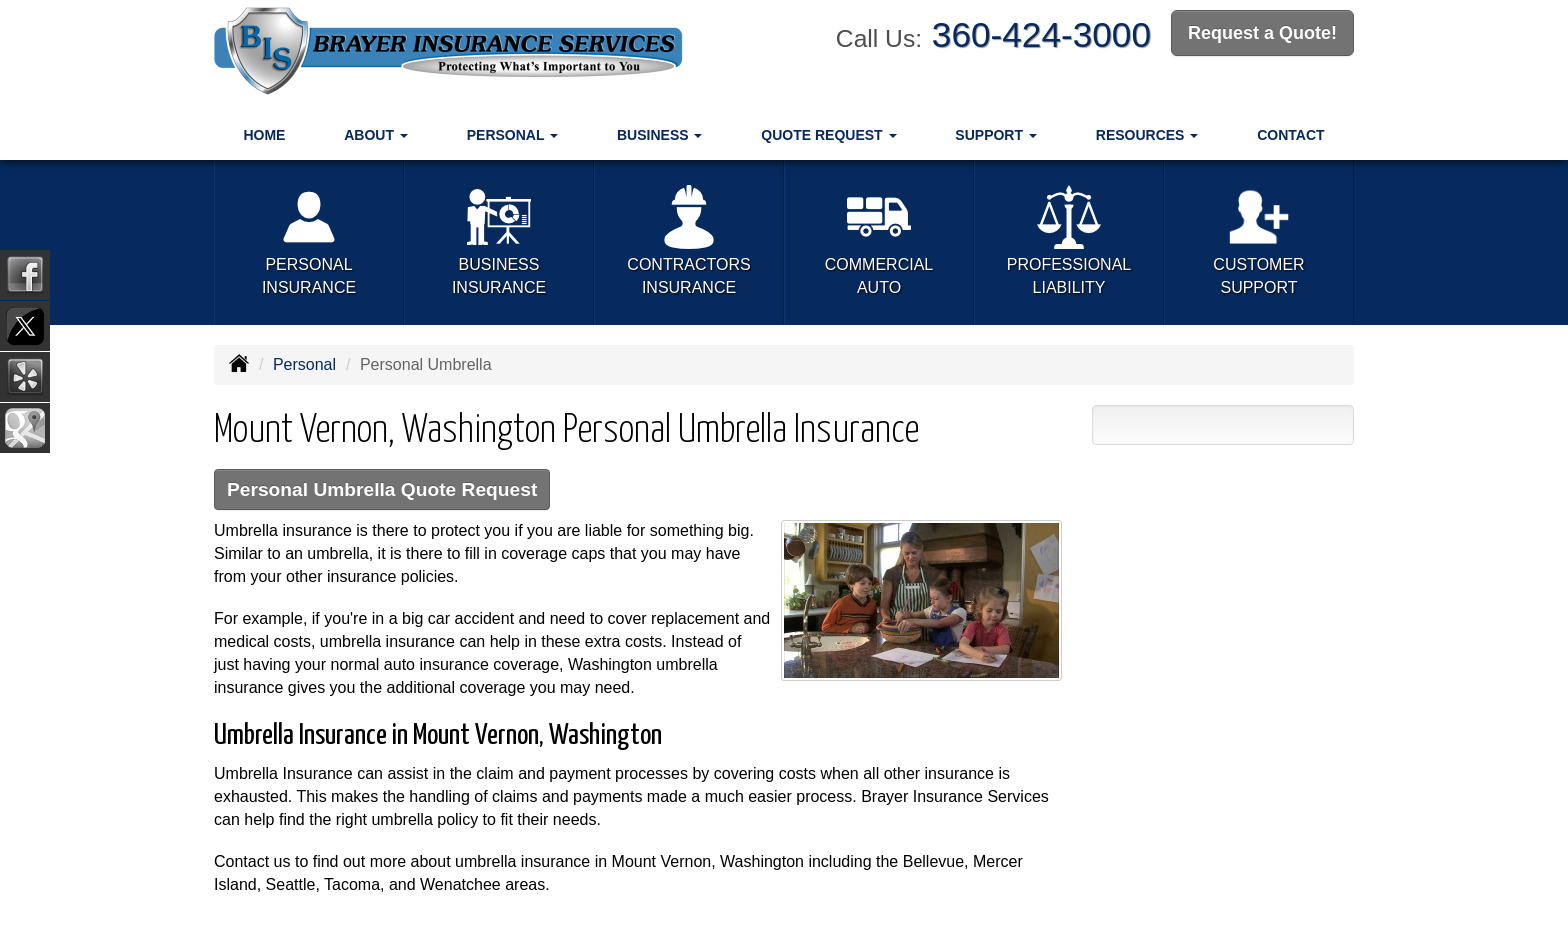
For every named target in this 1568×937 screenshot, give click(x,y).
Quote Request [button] (828, 135)
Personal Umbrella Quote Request (382, 489)
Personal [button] (512, 135)
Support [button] (996, 135)
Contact (1290, 135)
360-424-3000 (1041, 34)
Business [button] (659, 135)
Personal (304, 364)
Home (264, 135)
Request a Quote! (1262, 33)
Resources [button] (1147, 135)
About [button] (376, 135)
